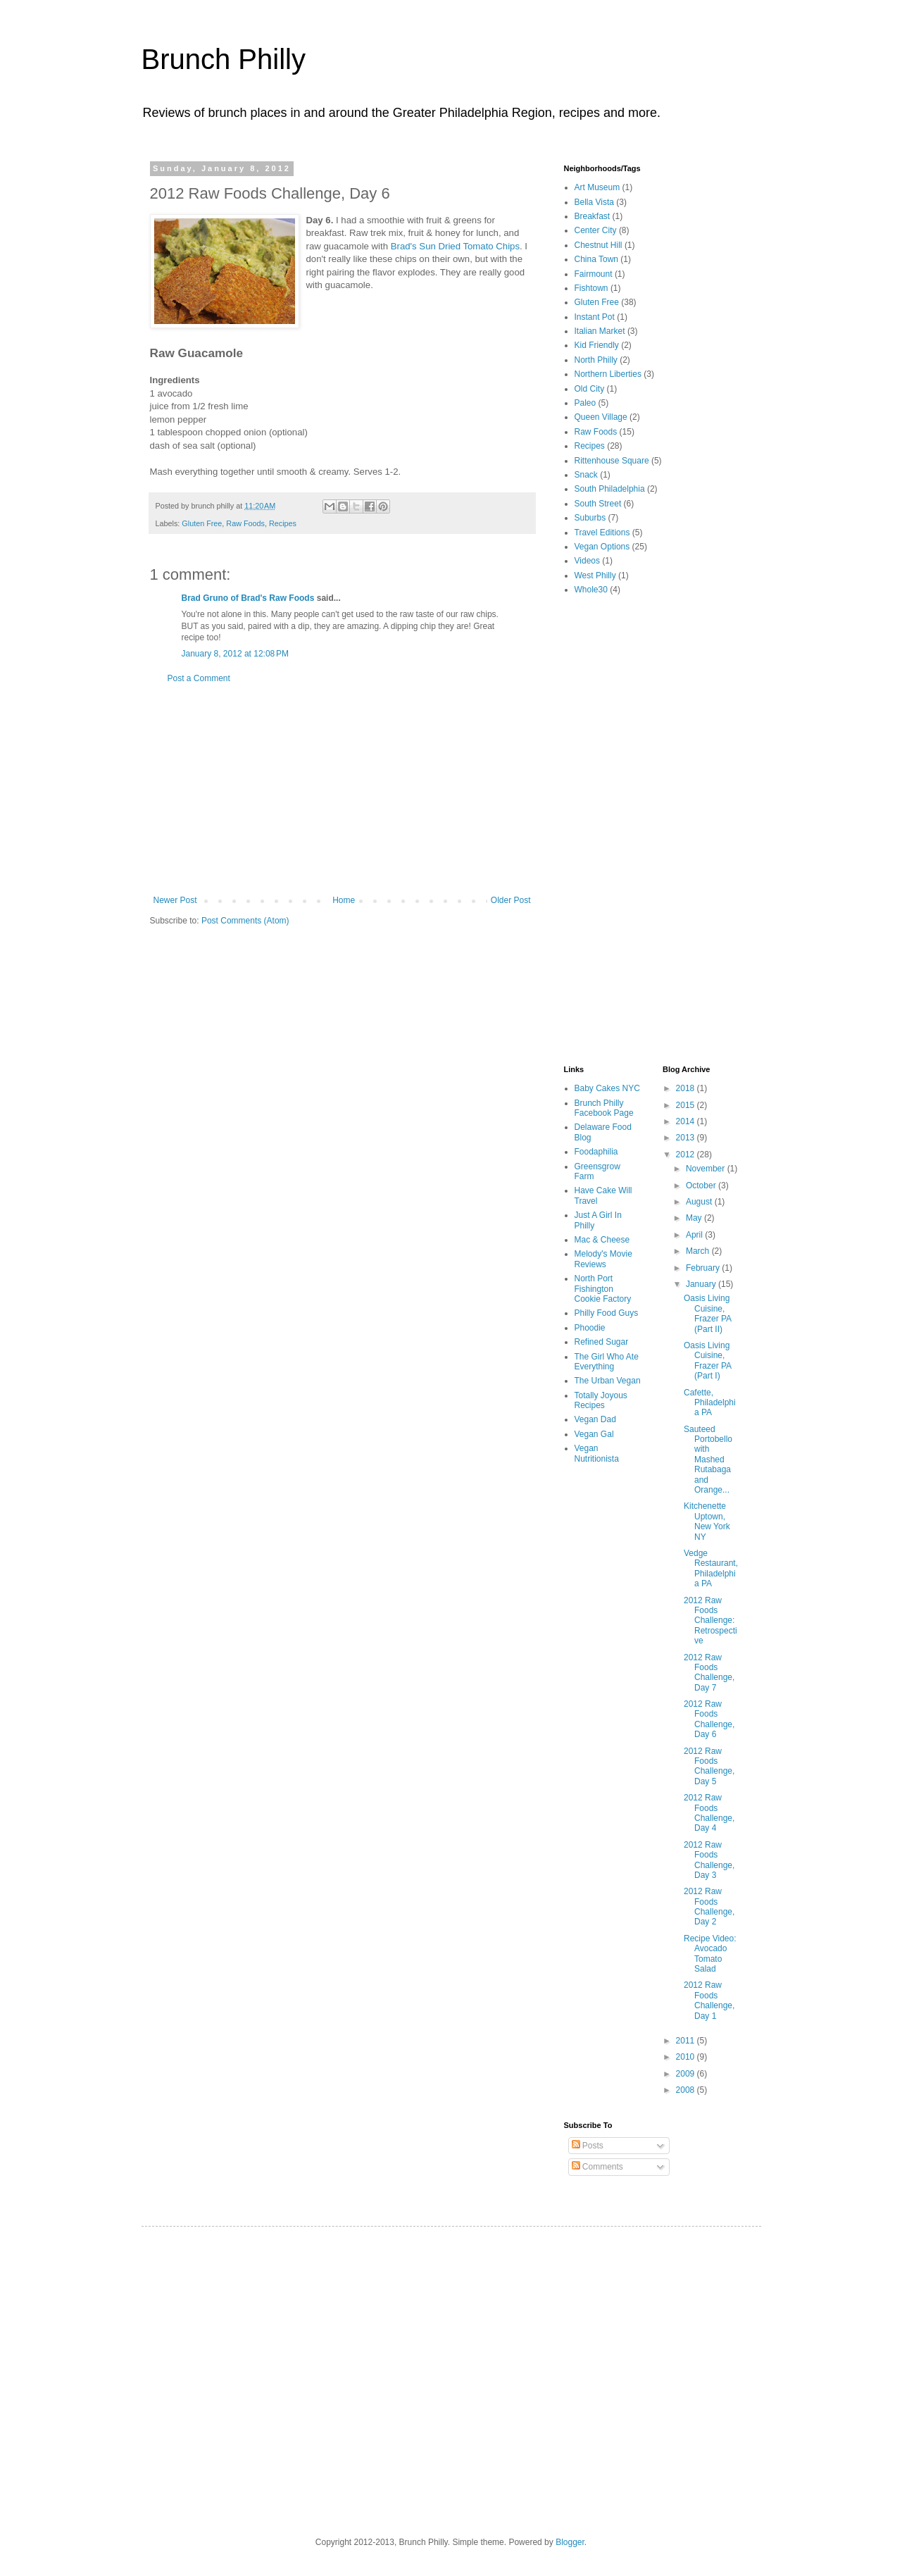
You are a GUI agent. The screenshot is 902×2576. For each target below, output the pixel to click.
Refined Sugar (602, 1342)
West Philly (595, 575)
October (702, 1185)
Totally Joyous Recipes (601, 1400)
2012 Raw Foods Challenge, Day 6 (709, 1719)
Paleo (585, 403)
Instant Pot (595, 317)
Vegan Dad (595, 1419)
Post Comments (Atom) (245, 921)
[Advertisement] (342, 790)
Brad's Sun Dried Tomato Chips (455, 246)
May (695, 1218)
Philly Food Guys (607, 1313)
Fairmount (594, 274)
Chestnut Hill (598, 245)
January (702, 1284)
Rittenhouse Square (612, 461)
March (699, 1251)
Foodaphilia (596, 1152)
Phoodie (590, 1328)
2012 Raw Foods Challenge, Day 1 (709, 2000)
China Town (596, 259)
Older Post (511, 900)
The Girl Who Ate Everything (607, 1361)
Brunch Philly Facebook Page (604, 1108)
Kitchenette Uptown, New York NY (707, 1521)
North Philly (596, 360)
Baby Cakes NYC (607, 1088)
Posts (587, 2146)
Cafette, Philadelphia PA (710, 1403)
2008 (686, 2090)
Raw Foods (245, 523)
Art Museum (597, 187)
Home (343, 900)
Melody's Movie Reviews (603, 1259)
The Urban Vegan (608, 1381)
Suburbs (590, 518)
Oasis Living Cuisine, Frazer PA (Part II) (707, 1313)
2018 (686, 1088)
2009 (686, 2074)
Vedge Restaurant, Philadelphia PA (711, 1568)
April (695, 1235)
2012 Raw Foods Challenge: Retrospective (710, 1620)
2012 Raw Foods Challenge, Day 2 (709, 1906)
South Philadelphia (610, 489)
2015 (686, 1105)
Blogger (570, 2542)
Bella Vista (594, 202)
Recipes (282, 523)
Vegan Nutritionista (597, 1453)
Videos (587, 561)
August (700, 1202)
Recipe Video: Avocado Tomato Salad (710, 1954)
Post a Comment (199, 678)
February (704, 1268)
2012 (686, 1154)
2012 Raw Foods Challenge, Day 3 (709, 1860)
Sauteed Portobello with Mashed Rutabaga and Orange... (708, 1459)
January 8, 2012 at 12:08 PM (235, 654)
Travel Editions (602, 532)
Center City (596, 230)
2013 (686, 1138)
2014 (686, 1121)
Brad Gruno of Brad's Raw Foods (248, 598)
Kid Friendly (597, 345)
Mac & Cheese (602, 1240)
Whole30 (591, 590)
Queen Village (601, 417)
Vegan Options (602, 547)
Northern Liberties (608, 374)
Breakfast (592, 216)
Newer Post (175, 900)
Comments (597, 2167)
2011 (686, 2041)
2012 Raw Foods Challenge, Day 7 (709, 1673)
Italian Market (600, 331)
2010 (686, 2057)
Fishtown (591, 288)
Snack (586, 475)
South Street (598, 504)
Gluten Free (202, 523)
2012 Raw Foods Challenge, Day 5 (709, 1766)
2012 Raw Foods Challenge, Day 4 (709, 1813)
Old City (590, 389)
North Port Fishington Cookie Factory (603, 1289)
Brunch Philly (224, 59)
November (706, 1169)
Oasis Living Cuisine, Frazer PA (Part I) (707, 1360)
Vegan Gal (594, 1434)
